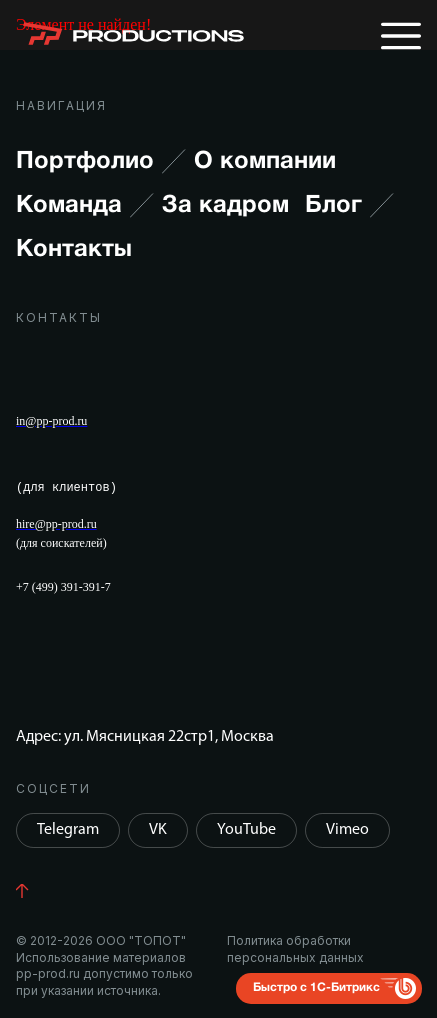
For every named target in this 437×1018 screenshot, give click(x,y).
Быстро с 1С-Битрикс (316, 987)
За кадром (225, 206)
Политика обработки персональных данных (295, 948)
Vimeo (347, 830)
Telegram (68, 830)
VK (158, 830)
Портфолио (101, 162)
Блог (349, 206)
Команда (85, 206)
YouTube (246, 830)
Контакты (74, 250)
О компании (265, 162)
